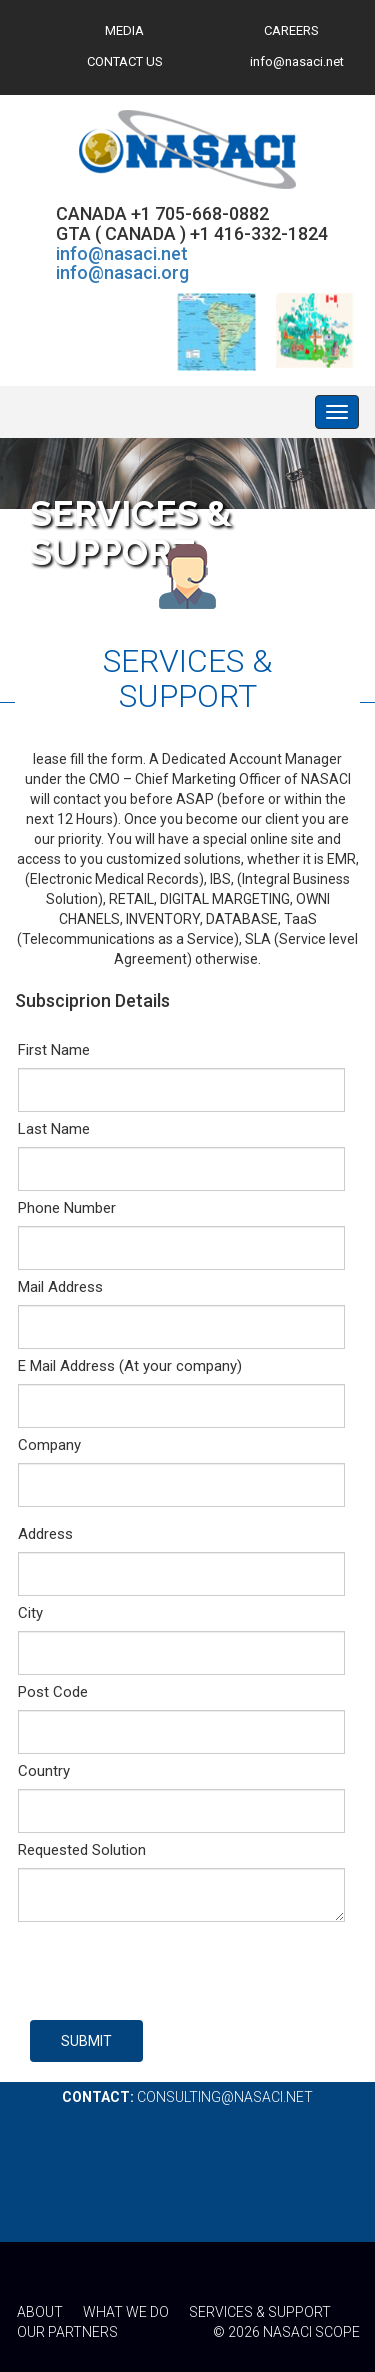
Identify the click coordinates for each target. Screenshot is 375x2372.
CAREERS (291, 30)
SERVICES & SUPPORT (260, 2312)
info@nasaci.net (297, 61)
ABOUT (40, 2312)
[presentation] (182, 1971)
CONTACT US (125, 61)
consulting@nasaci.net (225, 2097)
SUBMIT (86, 2041)
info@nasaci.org (122, 272)
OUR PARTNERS (67, 2332)
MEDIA (124, 30)
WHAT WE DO (126, 2312)
